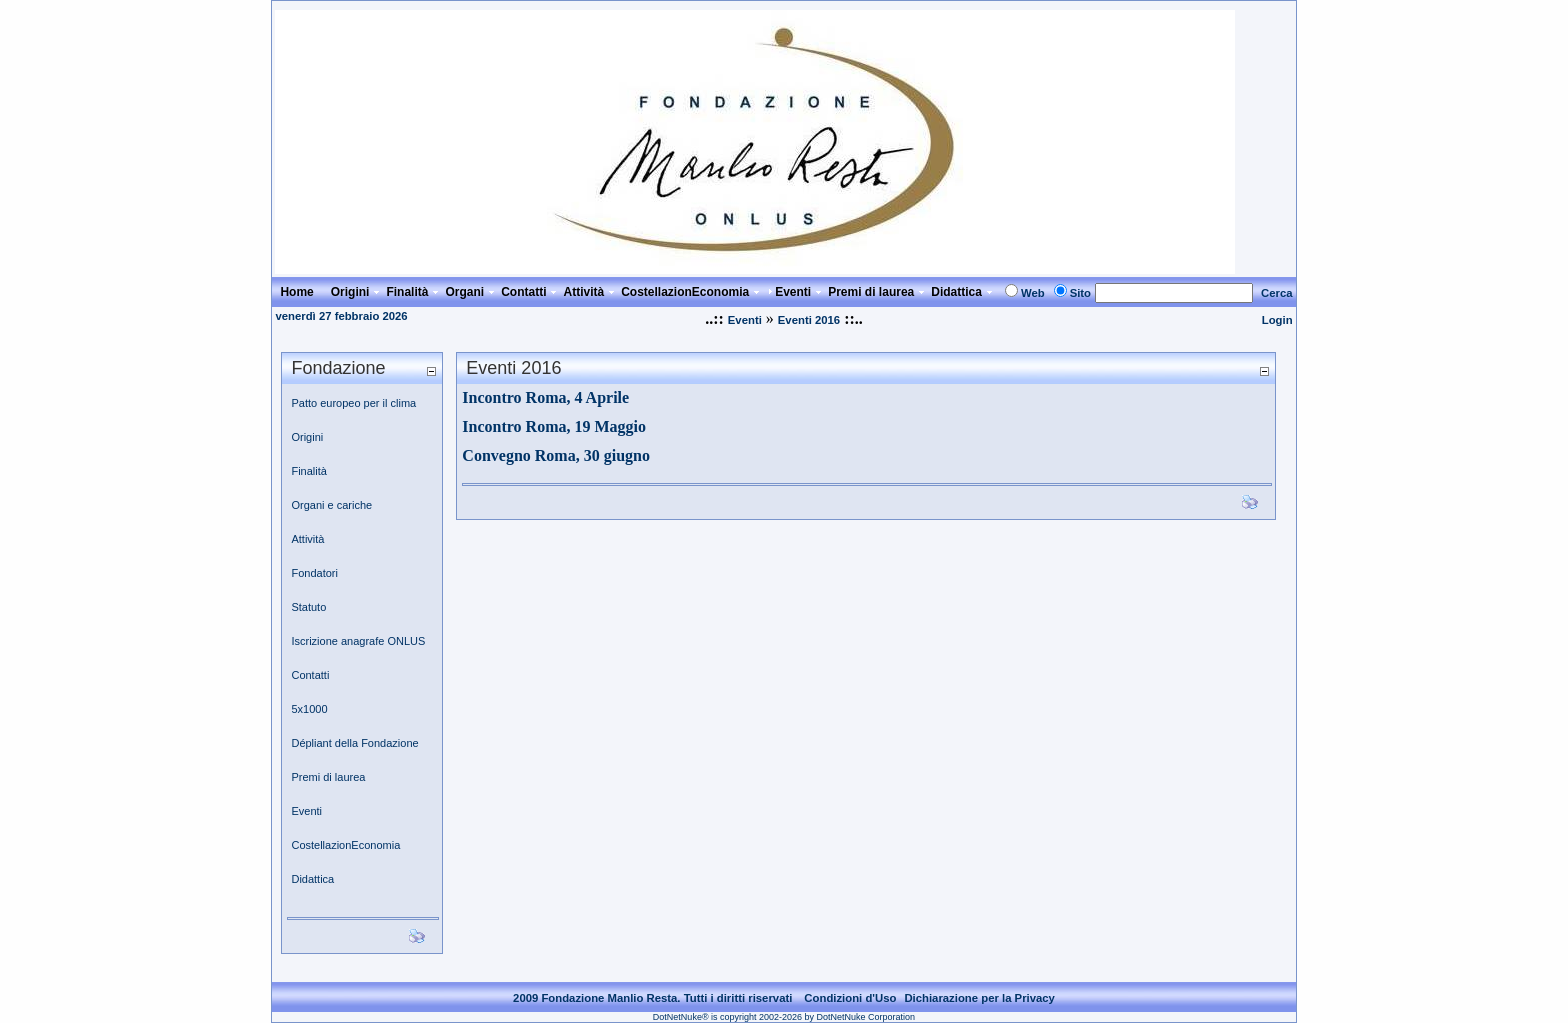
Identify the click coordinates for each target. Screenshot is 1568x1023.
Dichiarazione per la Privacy (979, 998)
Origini (307, 437)
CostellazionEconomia (345, 845)
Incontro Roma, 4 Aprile (545, 397)
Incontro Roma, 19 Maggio (554, 426)
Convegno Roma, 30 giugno (556, 455)
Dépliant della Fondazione (354, 743)
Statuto (308, 607)
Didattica (312, 879)
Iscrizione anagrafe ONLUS (358, 641)
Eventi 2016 (809, 320)
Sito (1080, 293)
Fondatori (314, 573)
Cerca (1277, 293)
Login (1277, 320)
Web (1033, 293)
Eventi (745, 320)
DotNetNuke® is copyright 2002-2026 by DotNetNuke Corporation (784, 1017)
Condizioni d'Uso (850, 998)
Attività (307, 539)
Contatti (310, 675)
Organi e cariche (331, 505)
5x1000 (309, 709)
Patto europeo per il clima (353, 403)
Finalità (308, 471)
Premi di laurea (328, 777)
